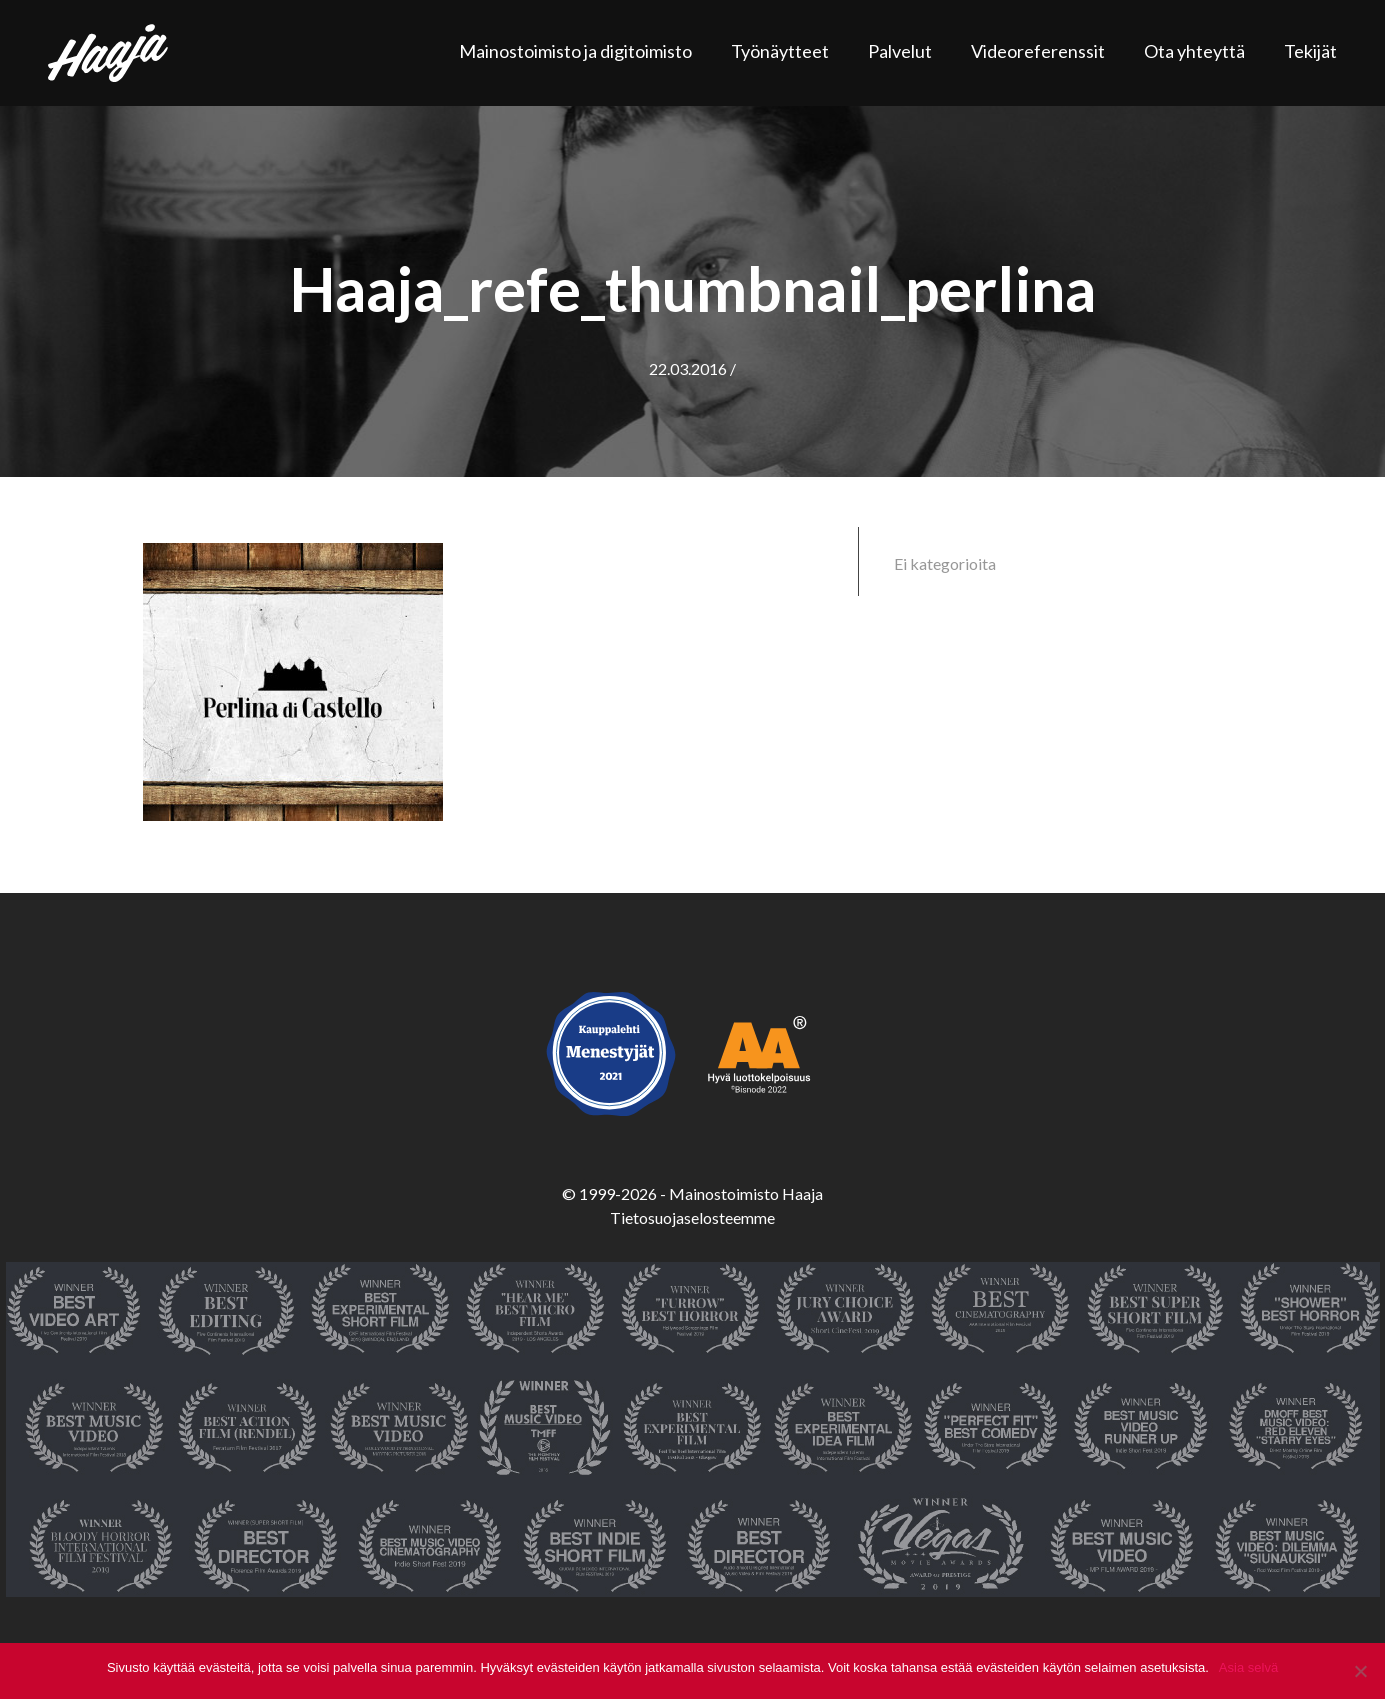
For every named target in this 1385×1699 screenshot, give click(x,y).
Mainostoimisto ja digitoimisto (575, 51)
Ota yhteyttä (1194, 51)
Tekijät (1310, 51)
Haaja (108, 53)
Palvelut (900, 51)
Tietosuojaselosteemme (692, 1217)
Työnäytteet (780, 51)
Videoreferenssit (1038, 51)
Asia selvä (1248, 1667)
